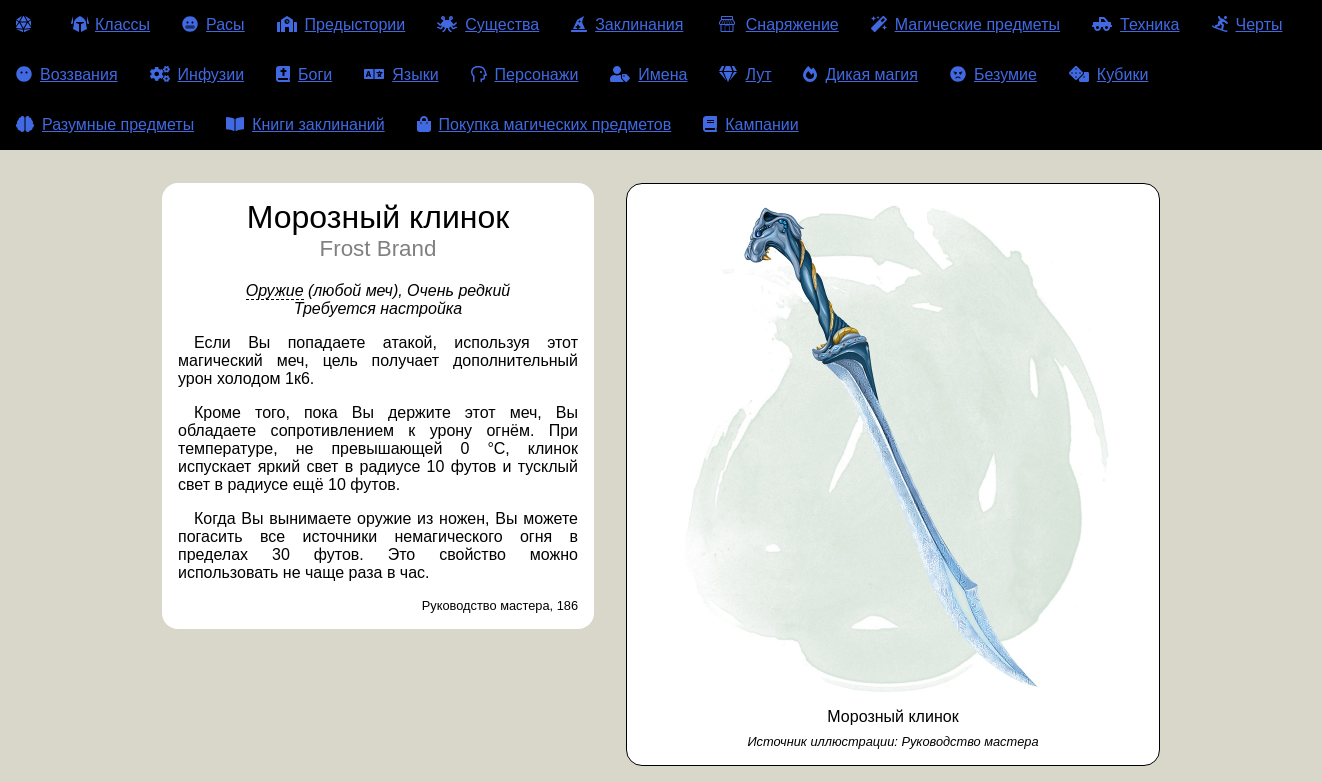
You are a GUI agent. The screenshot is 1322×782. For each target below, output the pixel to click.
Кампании (751, 124)
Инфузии (197, 74)
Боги (304, 74)
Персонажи (525, 74)
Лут (745, 74)
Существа (488, 24)
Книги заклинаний (305, 124)
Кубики (1109, 74)
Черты (1247, 24)
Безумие (993, 74)
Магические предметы (965, 24)
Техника (1135, 24)
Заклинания (627, 24)
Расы (213, 24)
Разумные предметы (105, 124)
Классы (110, 24)
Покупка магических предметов (544, 124)
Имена (648, 74)
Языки (401, 74)
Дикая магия (860, 74)
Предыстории (341, 24)
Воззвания (67, 74)
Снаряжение (776, 24)
